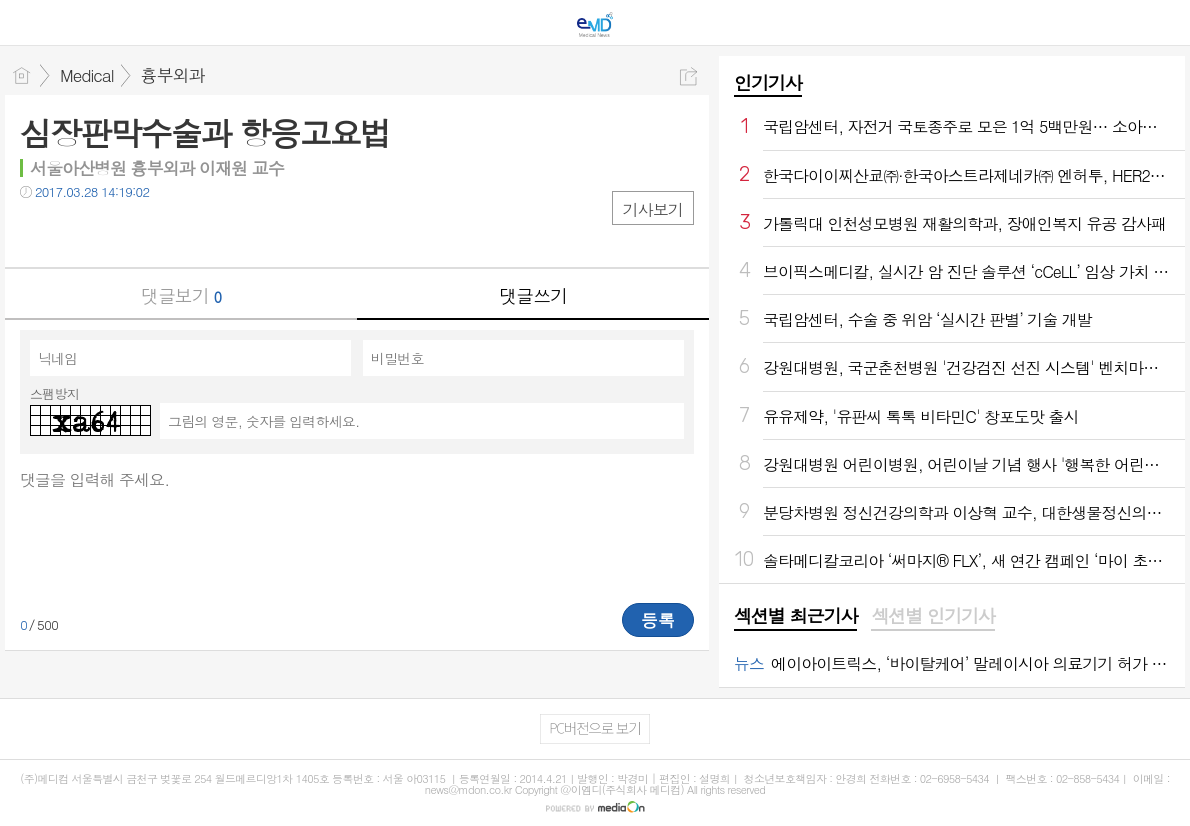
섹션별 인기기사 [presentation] (932, 616)
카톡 (117, 232)
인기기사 (768, 82)
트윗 (77, 232)
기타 (157, 232)
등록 (658, 620)
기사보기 (653, 209)
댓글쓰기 (533, 295)
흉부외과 (173, 75)
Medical (87, 75)
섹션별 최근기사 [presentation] (795, 616)
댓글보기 (181, 295)
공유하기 (688, 76)
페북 (37, 232)
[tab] (795, 617)
